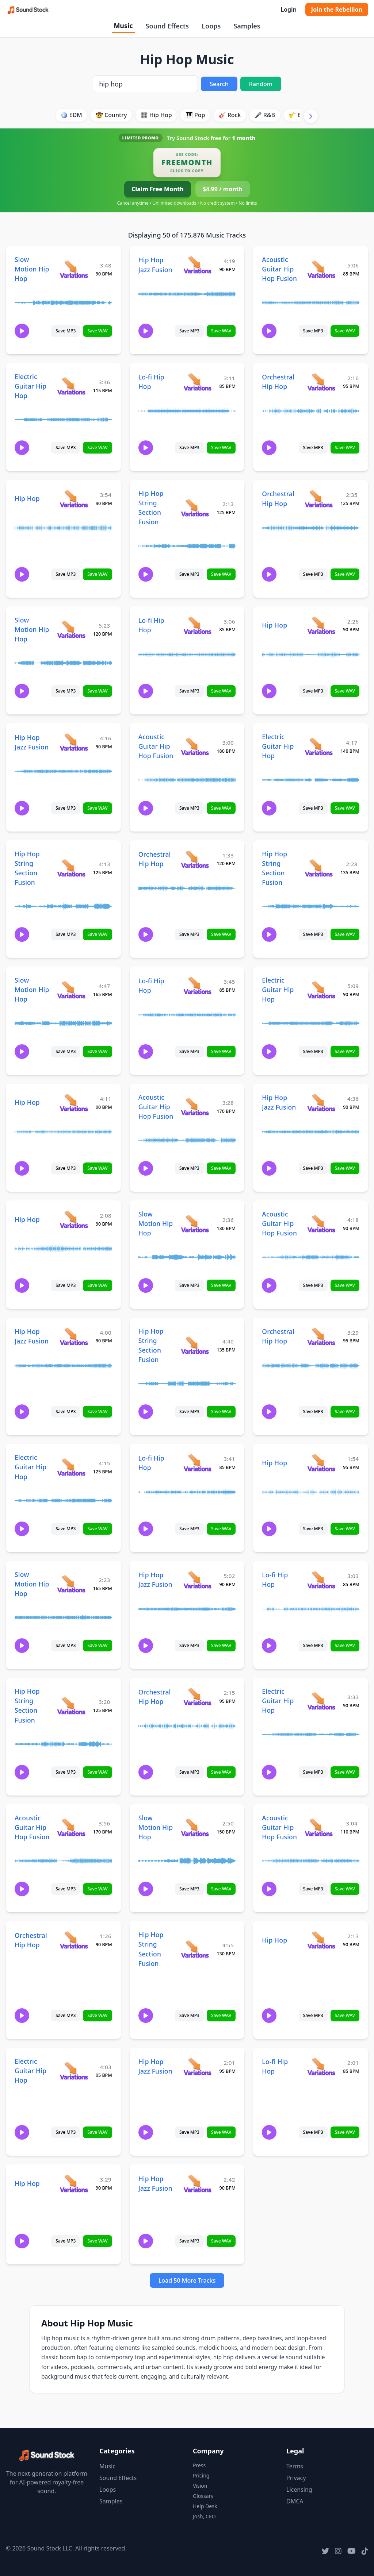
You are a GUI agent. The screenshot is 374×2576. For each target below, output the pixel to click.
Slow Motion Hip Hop (32, 269)
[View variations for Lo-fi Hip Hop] (197, 382)
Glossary (203, 2495)
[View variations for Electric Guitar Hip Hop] (71, 386)
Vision (200, 2485)
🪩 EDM (71, 115)
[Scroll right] (311, 116)
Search (219, 84)
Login (288, 9)
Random (260, 84)
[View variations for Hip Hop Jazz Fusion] (197, 265)
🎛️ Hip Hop (156, 115)
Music (123, 25)
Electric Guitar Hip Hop (30, 386)
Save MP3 (66, 331)
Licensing (299, 2490)
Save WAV (97, 331)
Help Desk (205, 2506)
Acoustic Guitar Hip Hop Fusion (279, 269)
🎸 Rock (230, 115)
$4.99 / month (223, 189)
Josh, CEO (204, 2516)
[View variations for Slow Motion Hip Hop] (73, 269)
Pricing (201, 2475)
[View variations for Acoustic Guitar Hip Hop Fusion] (321, 269)
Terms (294, 2466)
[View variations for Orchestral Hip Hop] (321, 382)
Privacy (296, 2478)
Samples (246, 26)
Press (199, 2465)
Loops (211, 26)
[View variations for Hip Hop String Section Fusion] (195, 508)
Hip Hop (27, 498)
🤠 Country (111, 115)
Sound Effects (167, 26)
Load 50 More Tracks (187, 2280)
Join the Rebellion (336, 9)
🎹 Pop (195, 115)
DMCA (295, 2501)
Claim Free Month (157, 189)
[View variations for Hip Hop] (73, 499)
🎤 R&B (265, 115)
